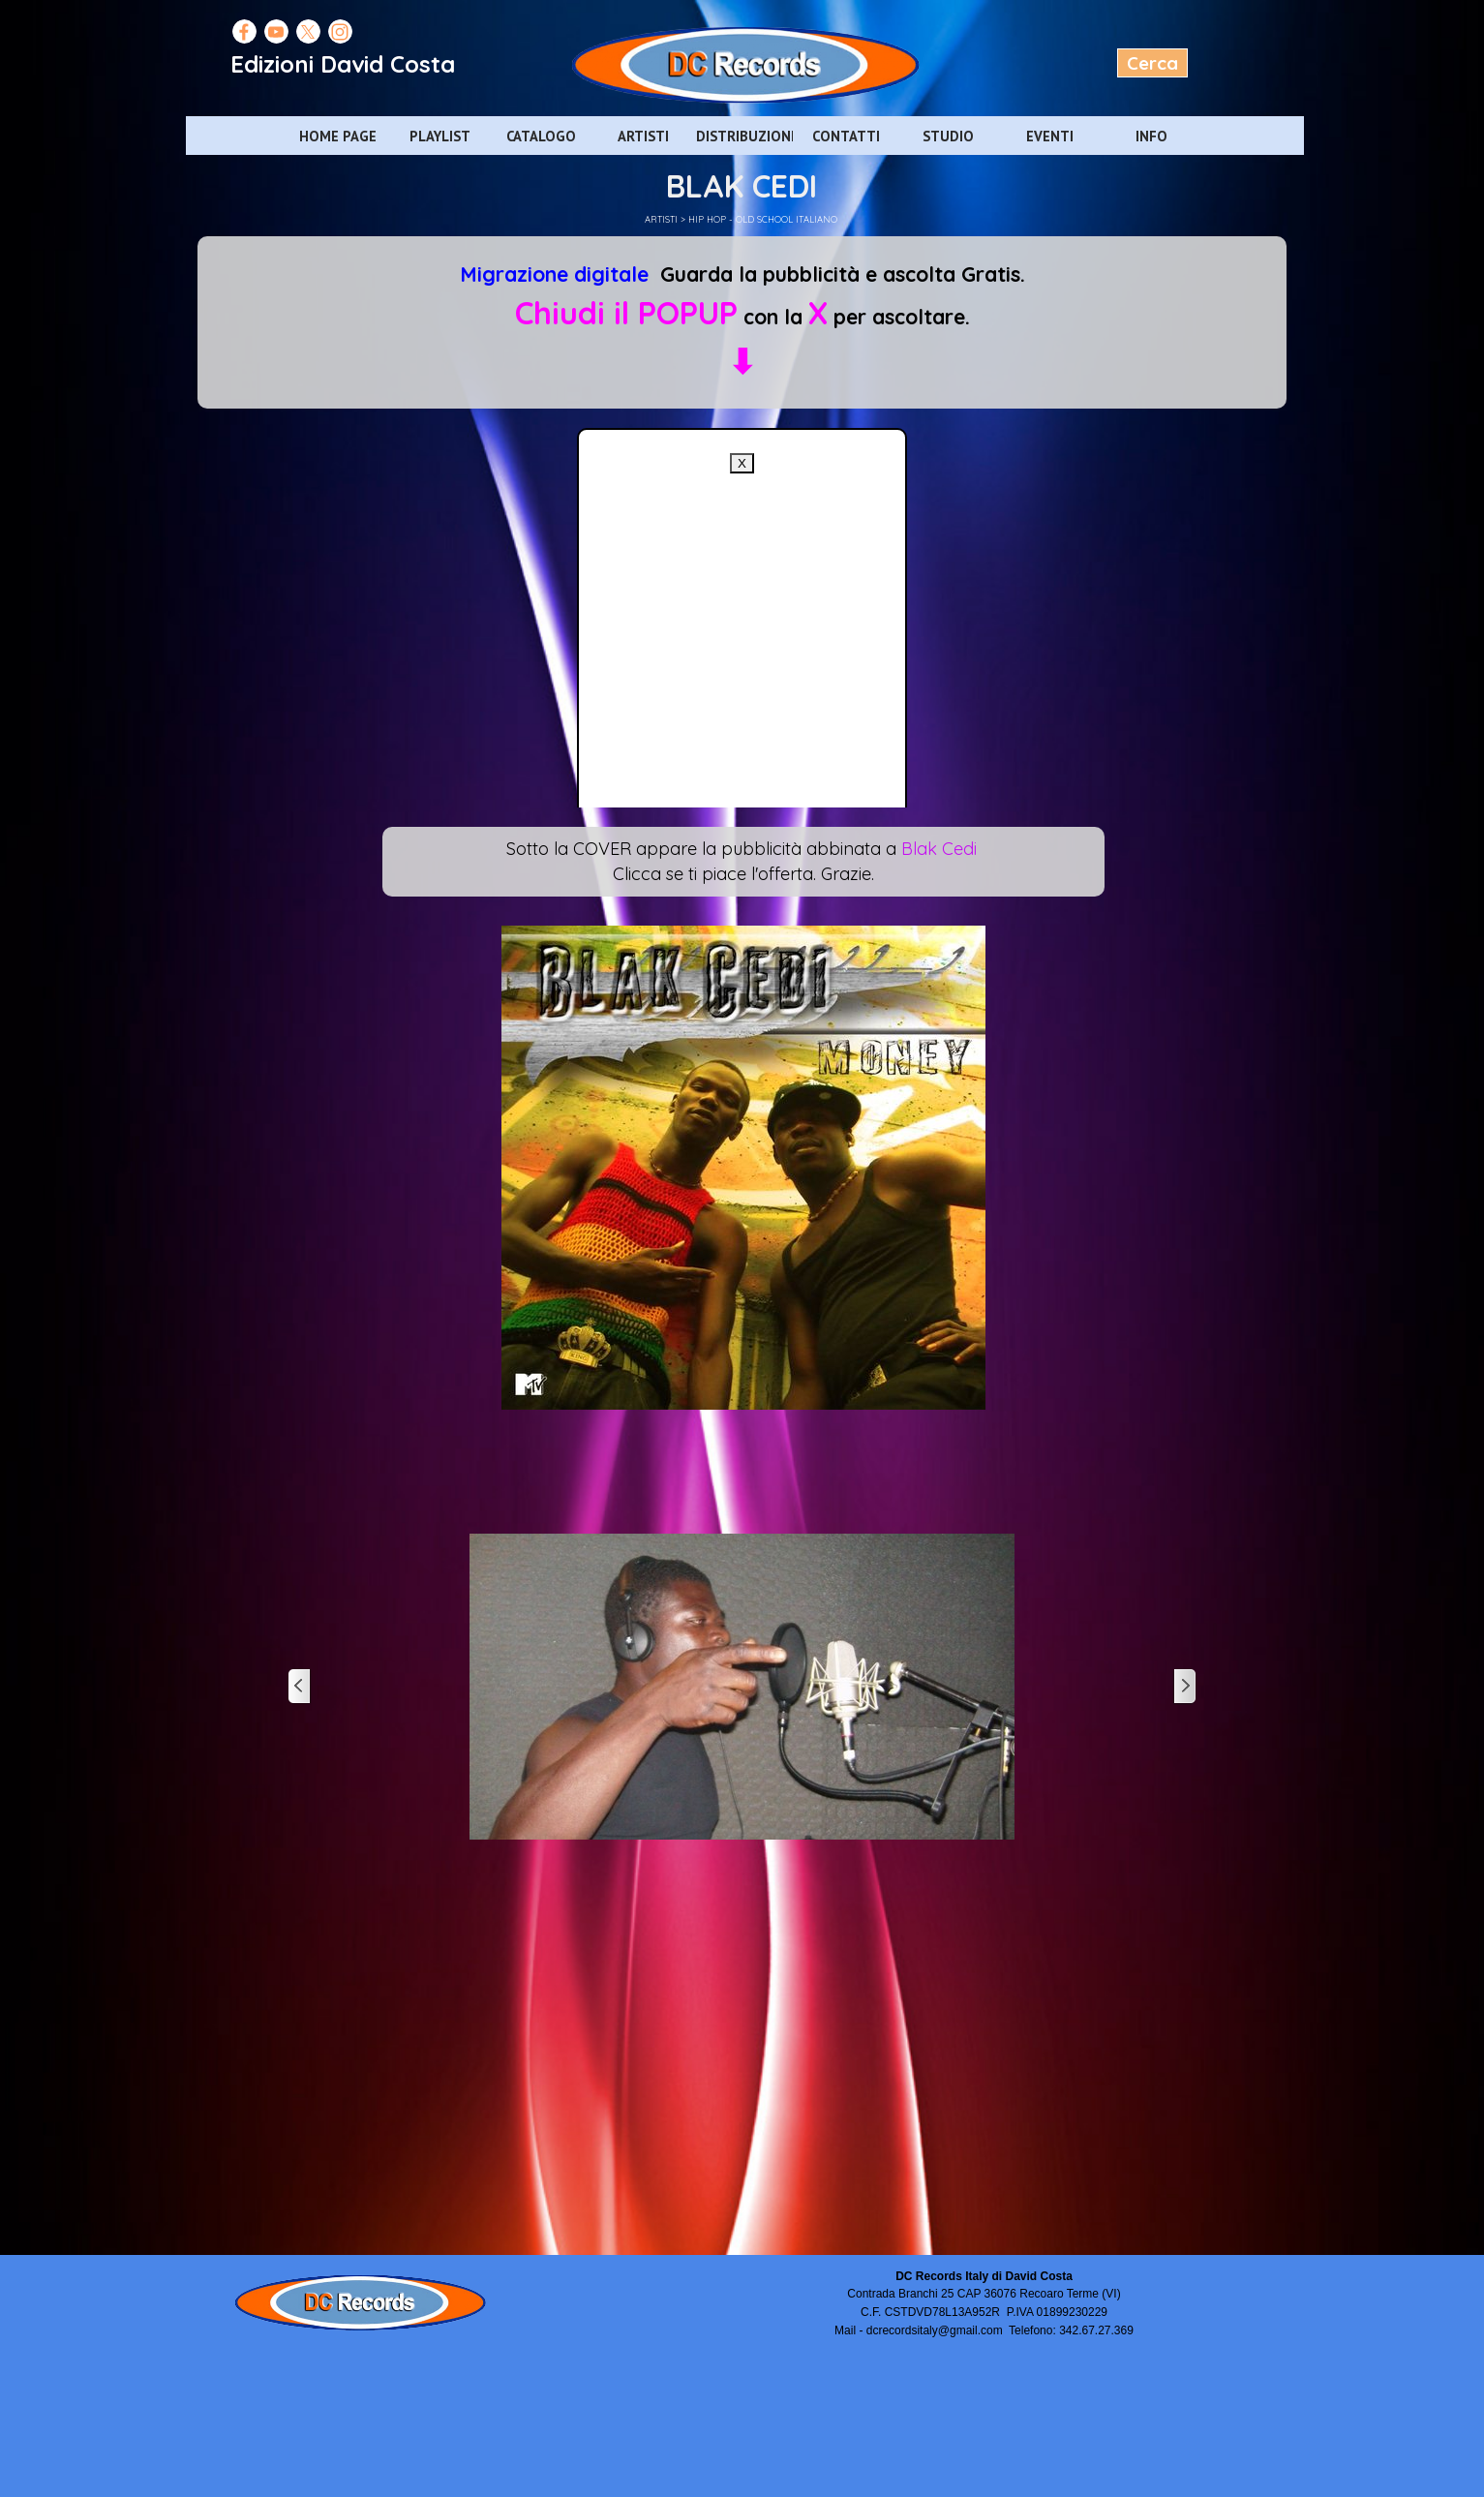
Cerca (1152, 63)
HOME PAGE (338, 136)
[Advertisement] (742, 763)
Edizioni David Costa (342, 63)
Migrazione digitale (554, 274)
